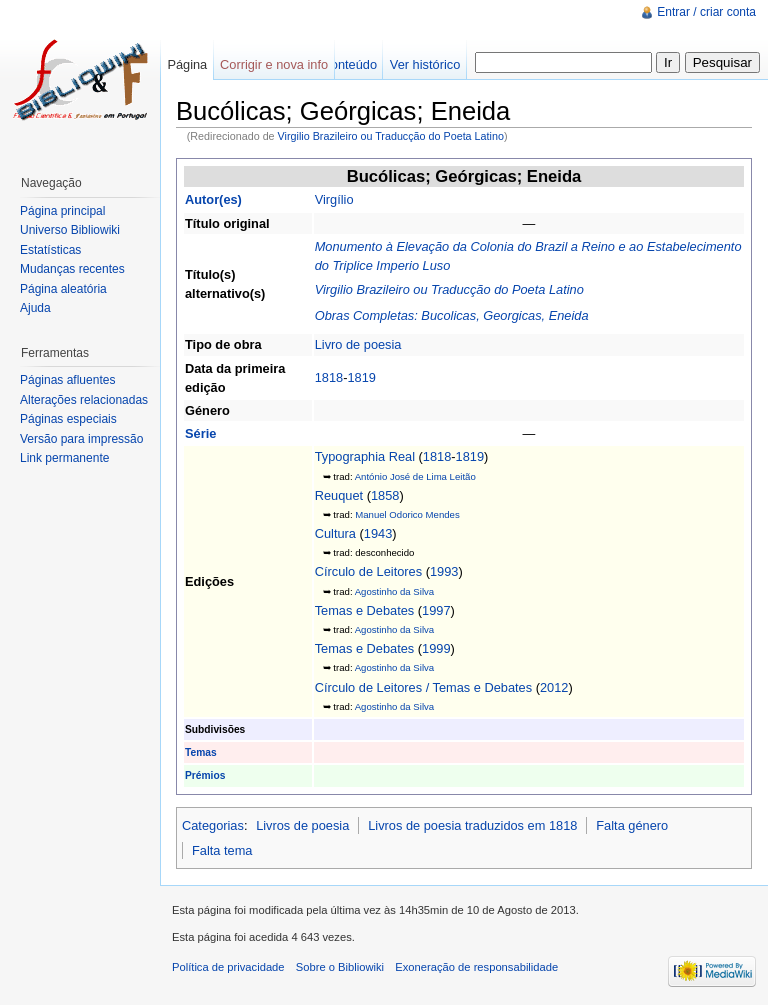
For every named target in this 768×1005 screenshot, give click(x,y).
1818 (329, 377)
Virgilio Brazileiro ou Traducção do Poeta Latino (391, 136)
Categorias (213, 825)
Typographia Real (365, 456)
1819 (361, 377)
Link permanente (64, 458)
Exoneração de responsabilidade (476, 967)
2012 (554, 687)
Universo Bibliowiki (70, 230)
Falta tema (222, 850)
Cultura (335, 533)
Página (187, 64)
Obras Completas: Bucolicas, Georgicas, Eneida (452, 315)
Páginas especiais (68, 419)
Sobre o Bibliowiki (340, 967)
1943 (378, 533)
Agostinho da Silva (394, 591)
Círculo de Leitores (368, 571)
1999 (436, 648)
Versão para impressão (81, 439)
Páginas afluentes (67, 380)
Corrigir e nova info (274, 64)
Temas (201, 752)
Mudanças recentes (72, 269)
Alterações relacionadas (84, 400)
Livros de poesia (302, 825)
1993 (444, 571)
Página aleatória (63, 289)
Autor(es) (213, 199)
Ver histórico (425, 64)
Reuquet (339, 495)
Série (200, 433)
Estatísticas (50, 250)
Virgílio (334, 199)
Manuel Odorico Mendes (407, 514)
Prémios (205, 775)
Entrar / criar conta (706, 12)
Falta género (632, 825)
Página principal (62, 211)
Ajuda (35, 308)
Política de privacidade (228, 967)
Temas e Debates (365, 610)
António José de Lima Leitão (415, 476)
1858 (385, 495)
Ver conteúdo (339, 64)
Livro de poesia (358, 344)
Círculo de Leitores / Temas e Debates (423, 687)
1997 (436, 610)
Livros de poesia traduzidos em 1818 (472, 825)
